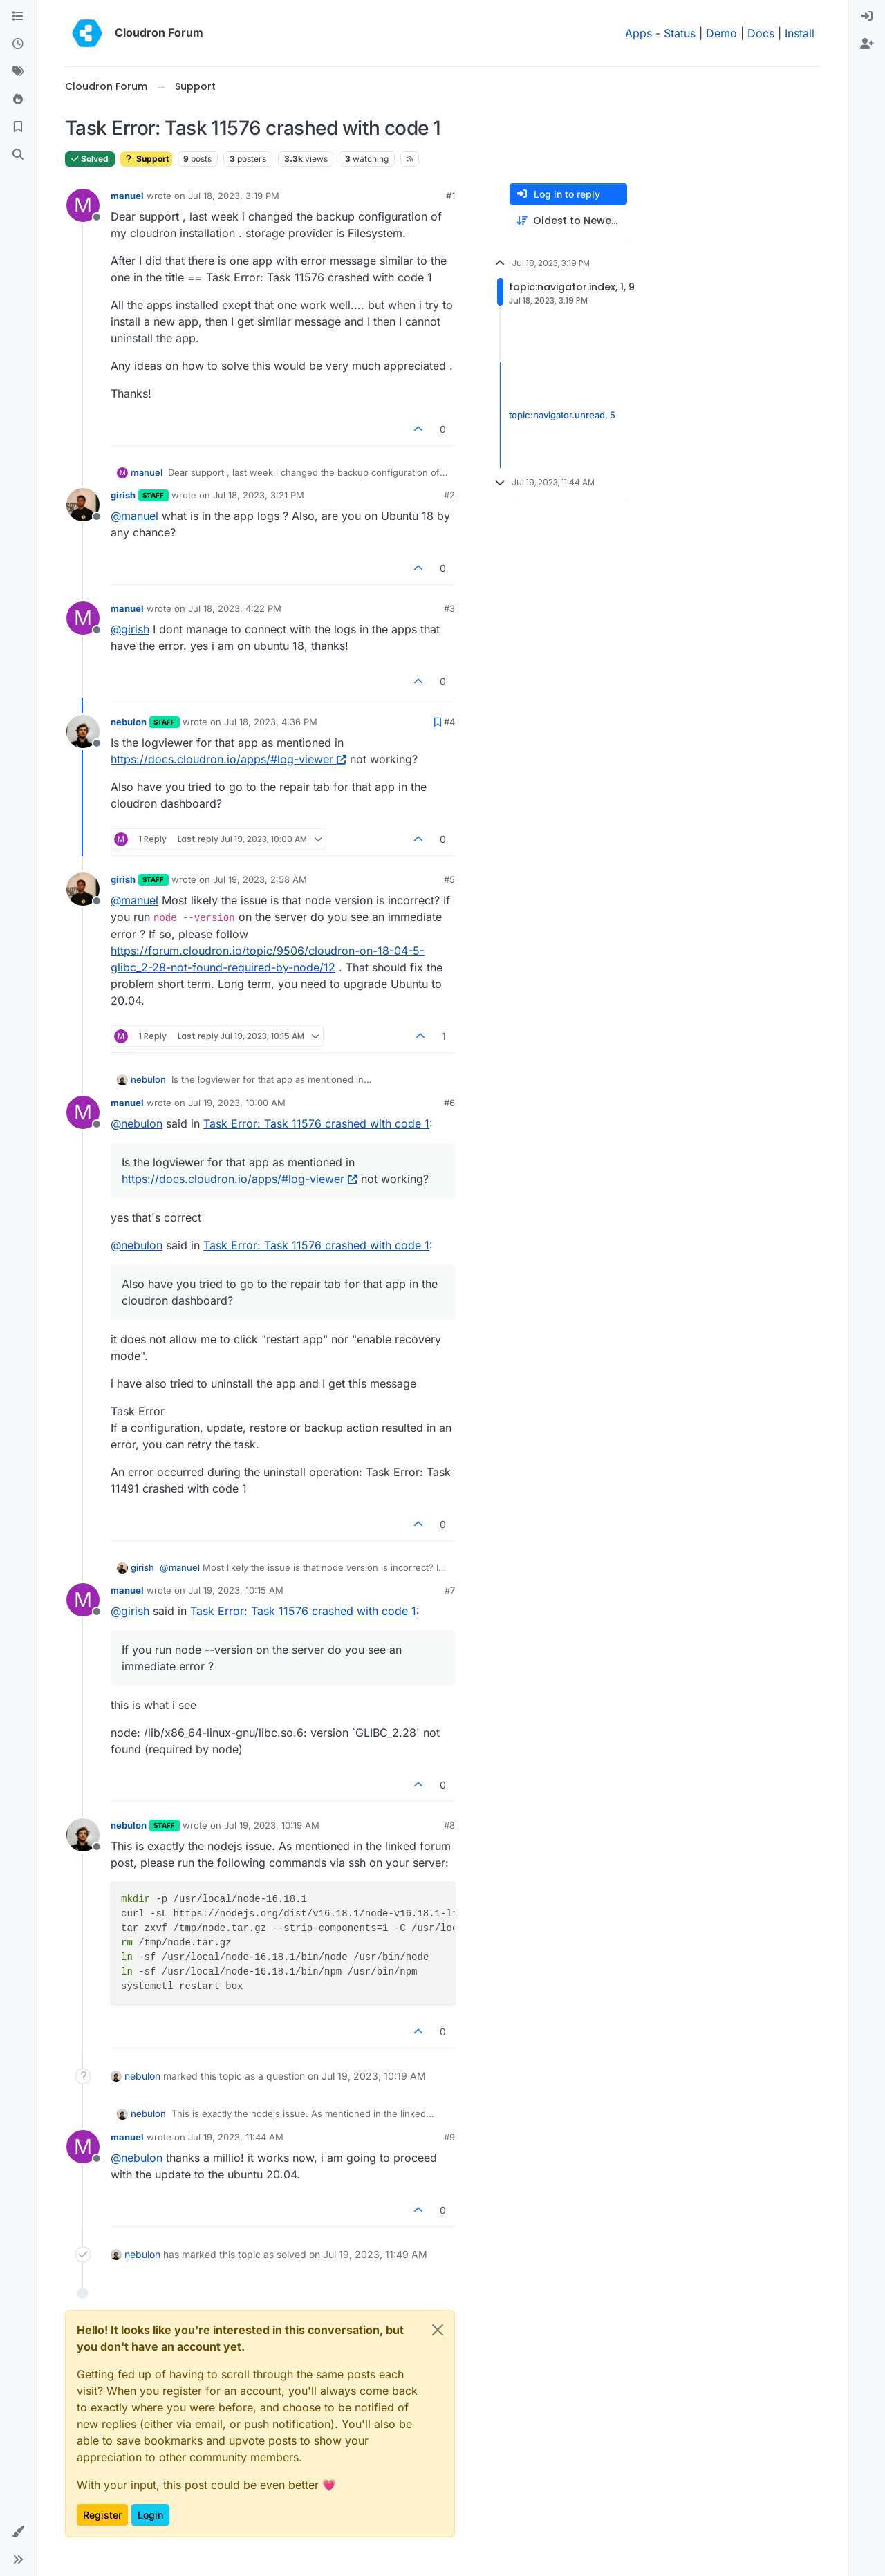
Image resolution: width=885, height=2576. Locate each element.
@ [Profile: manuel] (134, 516)
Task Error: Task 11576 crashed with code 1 (316, 1123)
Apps (638, 33)
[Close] (437, 2330)
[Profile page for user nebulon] (83, 731)
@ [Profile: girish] (130, 629)
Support (146, 158)
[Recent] (18, 44)
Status (680, 33)
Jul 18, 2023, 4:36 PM (270, 721)
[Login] (867, 17)
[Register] (867, 44)
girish (123, 495)
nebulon (129, 721)
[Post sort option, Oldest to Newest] (568, 221)
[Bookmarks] (18, 127)
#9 (449, 2137)
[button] (18, 2532)
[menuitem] (867, 17)
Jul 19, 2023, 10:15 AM (235, 1590)
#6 (449, 1102)
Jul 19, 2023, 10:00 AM (237, 1102)
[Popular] (18, 99)
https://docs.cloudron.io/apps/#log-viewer (228, 759)
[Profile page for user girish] (83, 504)
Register (102, 2515)
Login (150, 2515)
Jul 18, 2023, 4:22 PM (234, 608)
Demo (721, 33)
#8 (449, 1825)
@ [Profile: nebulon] (136, 1123)
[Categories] (18, 17)
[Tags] (18, 72)
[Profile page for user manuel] (83, 205)
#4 (449, 721)
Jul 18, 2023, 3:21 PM (258, 495)
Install (799, 33)
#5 (449, 879)
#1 (450, 195)
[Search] (18, 155)
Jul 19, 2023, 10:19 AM (271, 1825)
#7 (450, 1590)
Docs (760, 33)
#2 (449, 495)
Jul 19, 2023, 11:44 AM (235, 2137)
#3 (449, 608)
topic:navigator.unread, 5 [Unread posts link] (562, 414)
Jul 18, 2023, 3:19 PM (233, 195)
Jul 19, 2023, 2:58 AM (260, 879)
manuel (127, 195)
